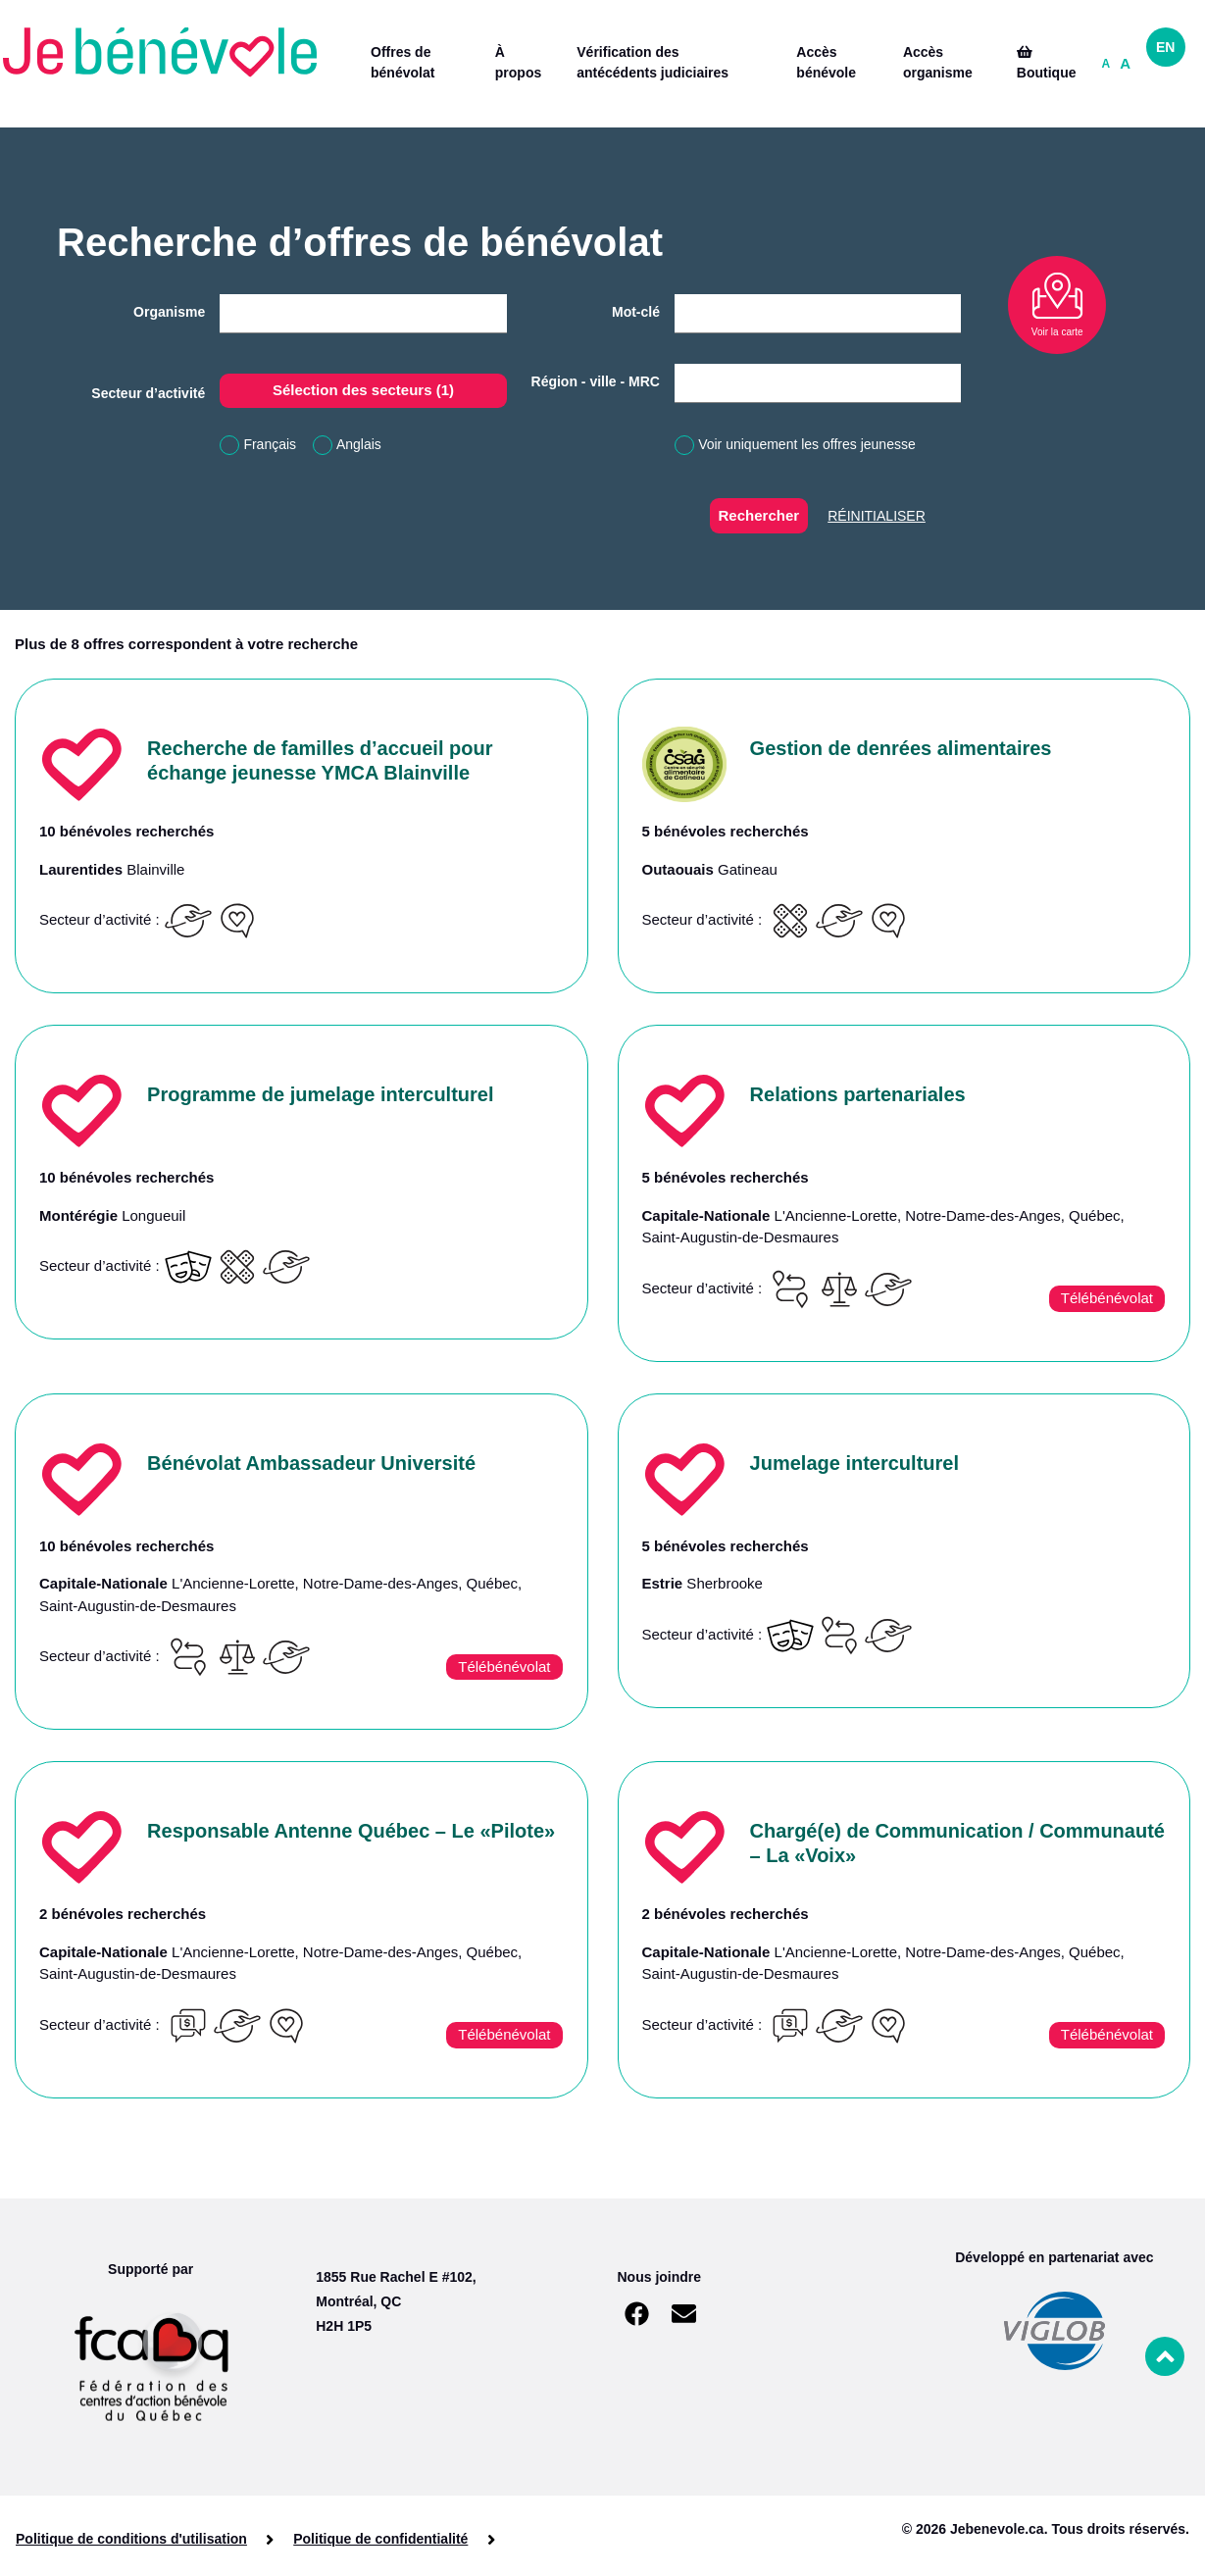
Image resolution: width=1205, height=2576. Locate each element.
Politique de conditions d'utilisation (131, 2539)
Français (269, 444)
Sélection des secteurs (363, 389)
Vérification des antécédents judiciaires (652, 62)
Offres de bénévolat (402, 62)
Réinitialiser (877, 516)
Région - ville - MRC (595, 381)
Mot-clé (636, 312)
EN (1165, 47)
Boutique (1047, 62)
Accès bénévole (826, 62)
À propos (518, 62)
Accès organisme (938, 62)
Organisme (169, 312)
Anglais (358, 444)
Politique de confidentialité (380, 2539)
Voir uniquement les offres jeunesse (807, 444)
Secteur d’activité (148, 393)
